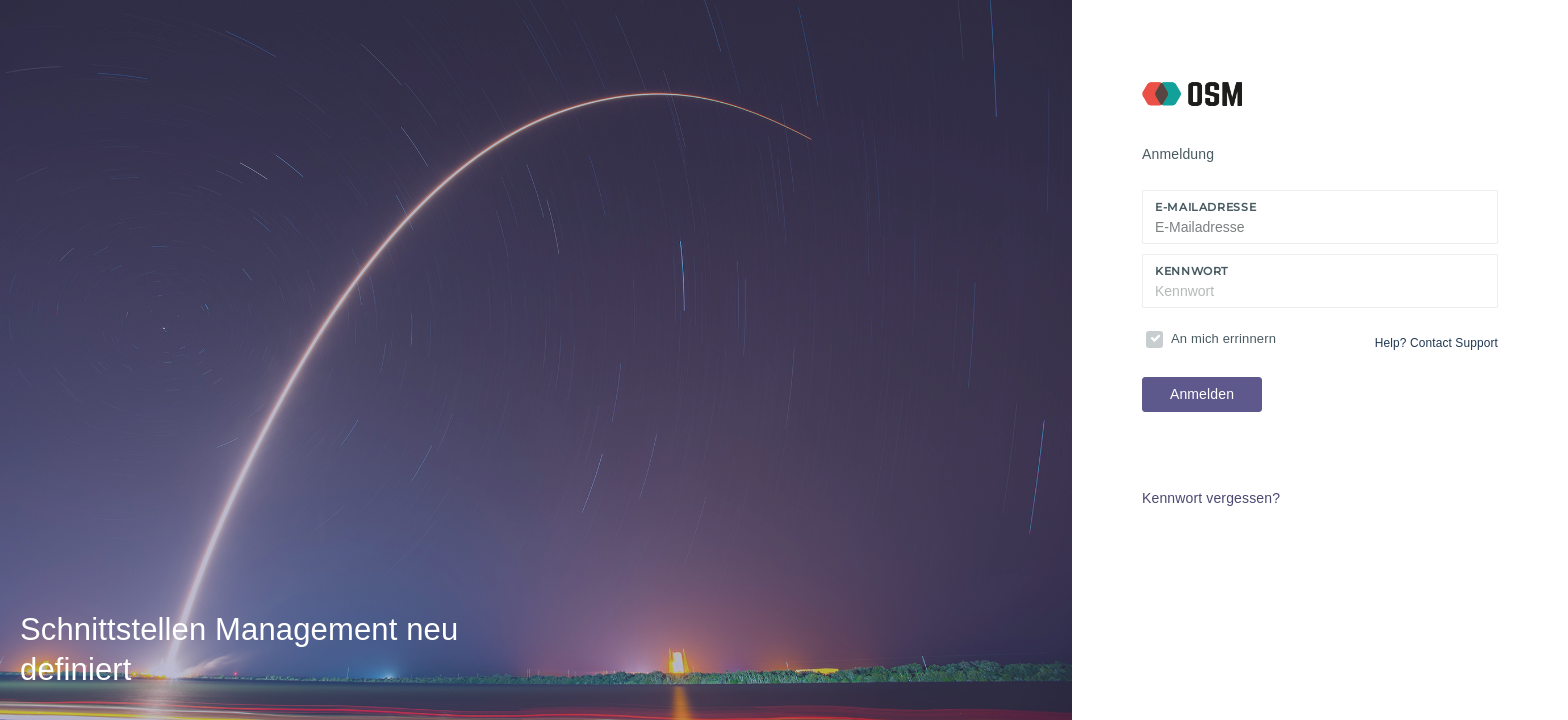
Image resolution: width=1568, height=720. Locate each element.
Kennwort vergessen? (1211, 498)
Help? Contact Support (1436, 343)
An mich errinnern (1223, 338)
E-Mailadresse (1205, 207)
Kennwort (1191, 271)
